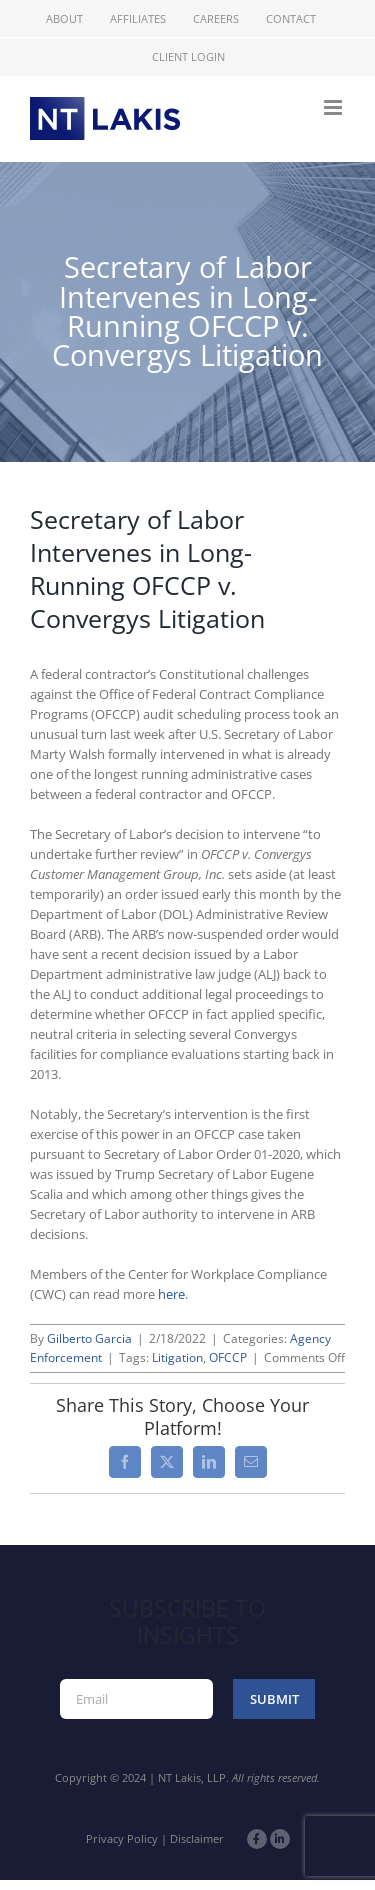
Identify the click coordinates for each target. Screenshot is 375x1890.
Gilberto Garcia (89, 1338)
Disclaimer (197, 1838)
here (171, 1294)
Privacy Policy (122, 1838)
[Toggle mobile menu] (334, 107)
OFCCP (228, 1357)
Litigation (177, 1357)
